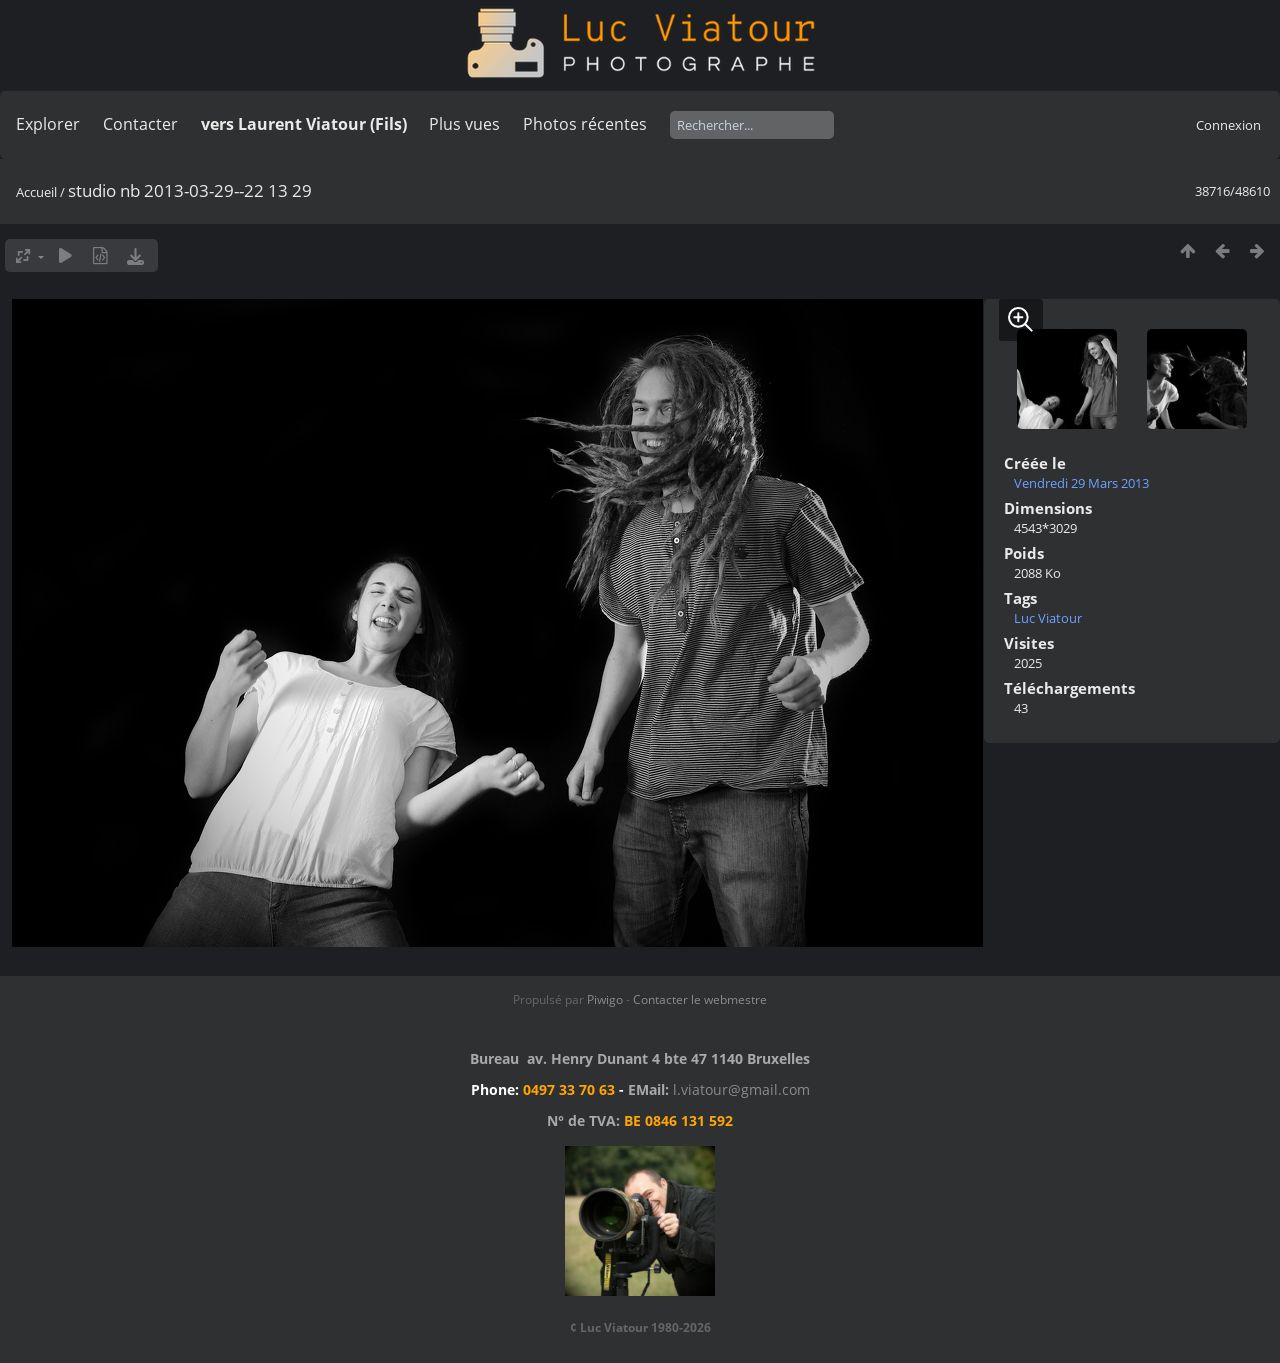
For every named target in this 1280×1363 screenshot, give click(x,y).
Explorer (48, 124)
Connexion (1228, 125)
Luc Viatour (1048, 618)
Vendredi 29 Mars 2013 (1081, 483)
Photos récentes (585, 124)
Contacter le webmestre (700, 999)
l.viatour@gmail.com (741, 1089)
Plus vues (464, 124)
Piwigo (605, 999)
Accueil (36, 192)
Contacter (140, 124)
